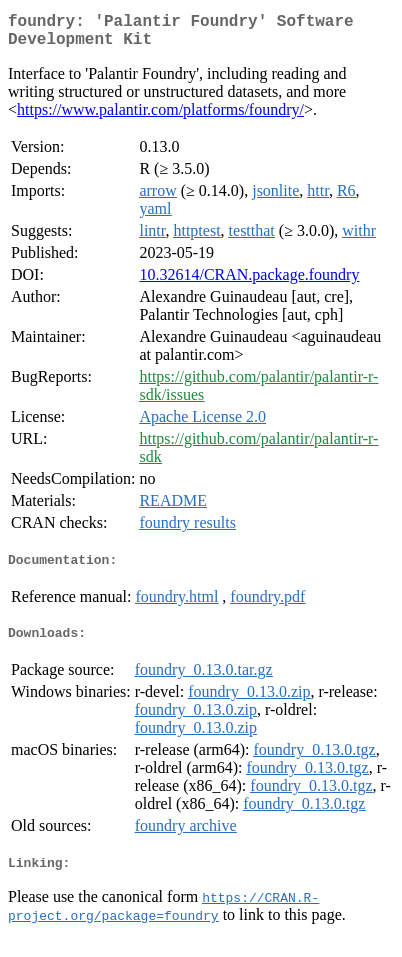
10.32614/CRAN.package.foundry (249, 282)
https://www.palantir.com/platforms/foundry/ (160, 117)
